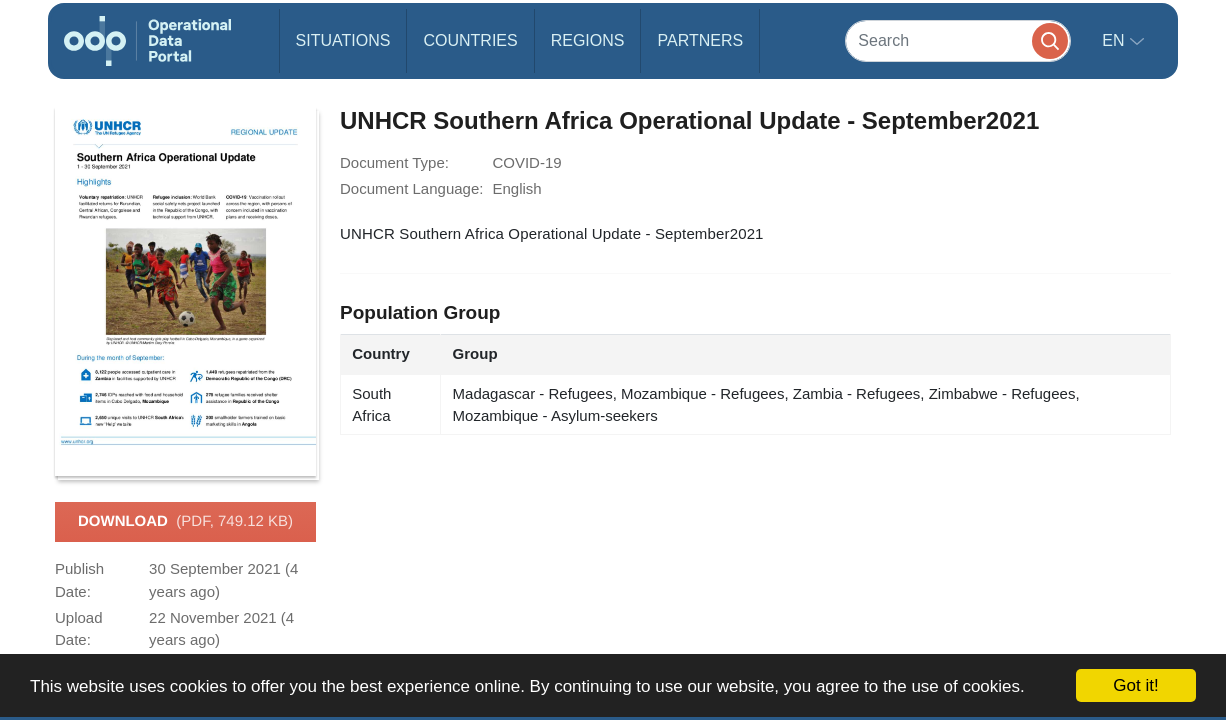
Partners (700, 40)
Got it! (1135, 685)
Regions (588, 40)
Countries (470, 40)
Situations (343, 40)
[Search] (958, 40)
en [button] (1115, 40)
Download (185, 522)
